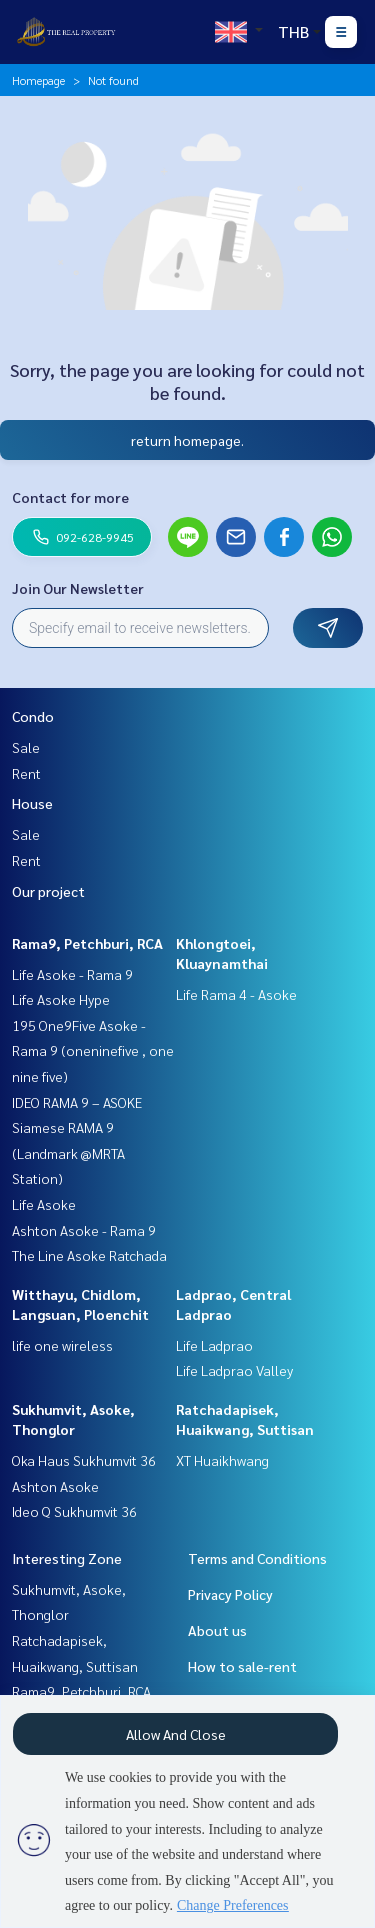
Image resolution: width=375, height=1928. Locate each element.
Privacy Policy (230, 1594)
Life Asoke (44, 1204)
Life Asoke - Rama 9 (72, 974)
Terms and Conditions (257, 1558)
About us (217, 1630)
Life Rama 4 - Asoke (236, 994)
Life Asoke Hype (61, 999)
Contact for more (70, 497)
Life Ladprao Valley (234, 1370)
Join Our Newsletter (78, 588)
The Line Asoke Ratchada (89, 1255)
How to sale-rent (242, 1666)
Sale (26, 747)
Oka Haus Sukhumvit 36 (84, 1460)
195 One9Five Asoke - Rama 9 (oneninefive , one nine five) (93, 1050)
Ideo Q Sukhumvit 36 (74, 1511)
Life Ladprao (214, 1345)
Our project (48, 891)
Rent (26, 773)
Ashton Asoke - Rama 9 (84, 1230)
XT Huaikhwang (222, 1460)
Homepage (38, 80)
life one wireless (62, 1345)
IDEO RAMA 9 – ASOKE (77, 1102)
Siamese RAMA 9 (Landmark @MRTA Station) (68, 1152)
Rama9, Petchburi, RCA (87, 943)
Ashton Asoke (55, 1486)
